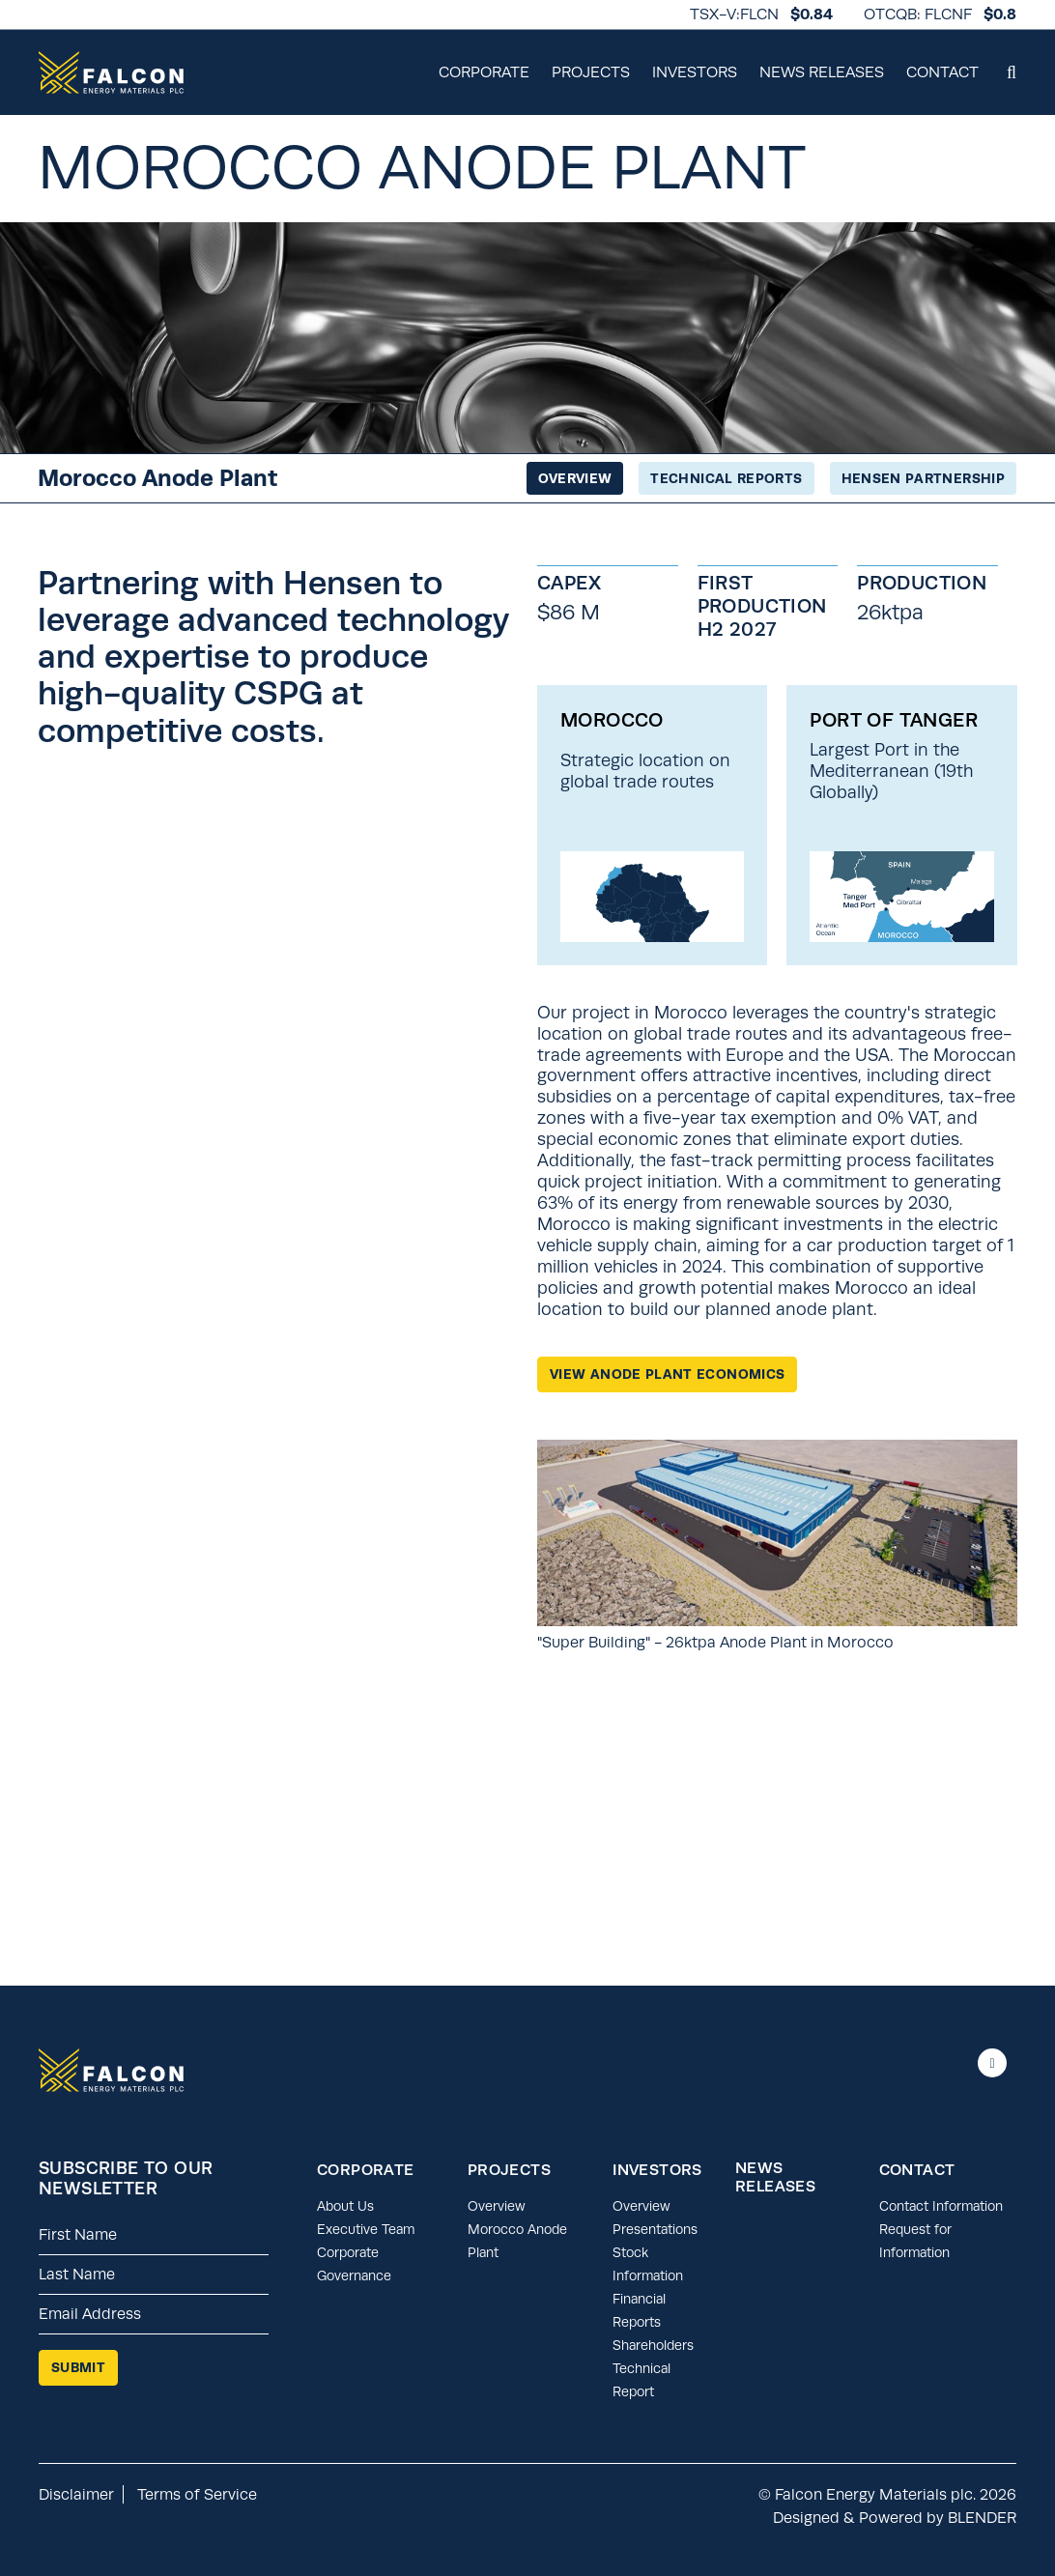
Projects (591, 72)
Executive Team (365, 2229)
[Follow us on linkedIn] (992, 2062)
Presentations (655, 2229)
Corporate (484, 72)
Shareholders (653, 2345)
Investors (694, 72)
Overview (497, 2206)
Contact (942, 72)
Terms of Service (197, 2494)
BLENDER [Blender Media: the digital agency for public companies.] (982, 2517)
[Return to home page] (111, 72)
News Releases (821, 72)
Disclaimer (76, 2494)
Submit (78, 2367)
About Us (345, 2206)
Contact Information (941, 2206)
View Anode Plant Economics (667, 1374)
